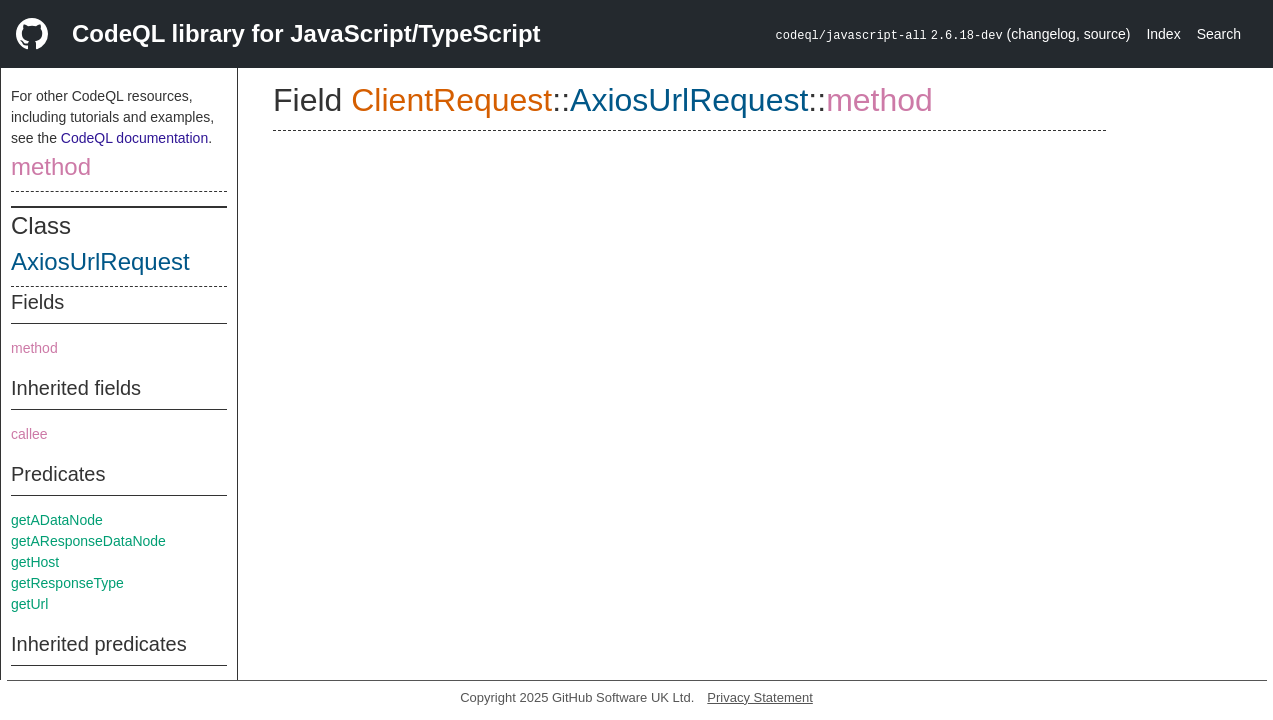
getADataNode (57, 520)
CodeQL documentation (134, 138)
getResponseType (67, 583)
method (51, 166)
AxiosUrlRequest (100, 261)
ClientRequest (451, 100)
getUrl (29, 604)
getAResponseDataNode (88, 541)
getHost (35, 562)
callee (29, 434)
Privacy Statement (760, 697)
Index (1163, 34)
